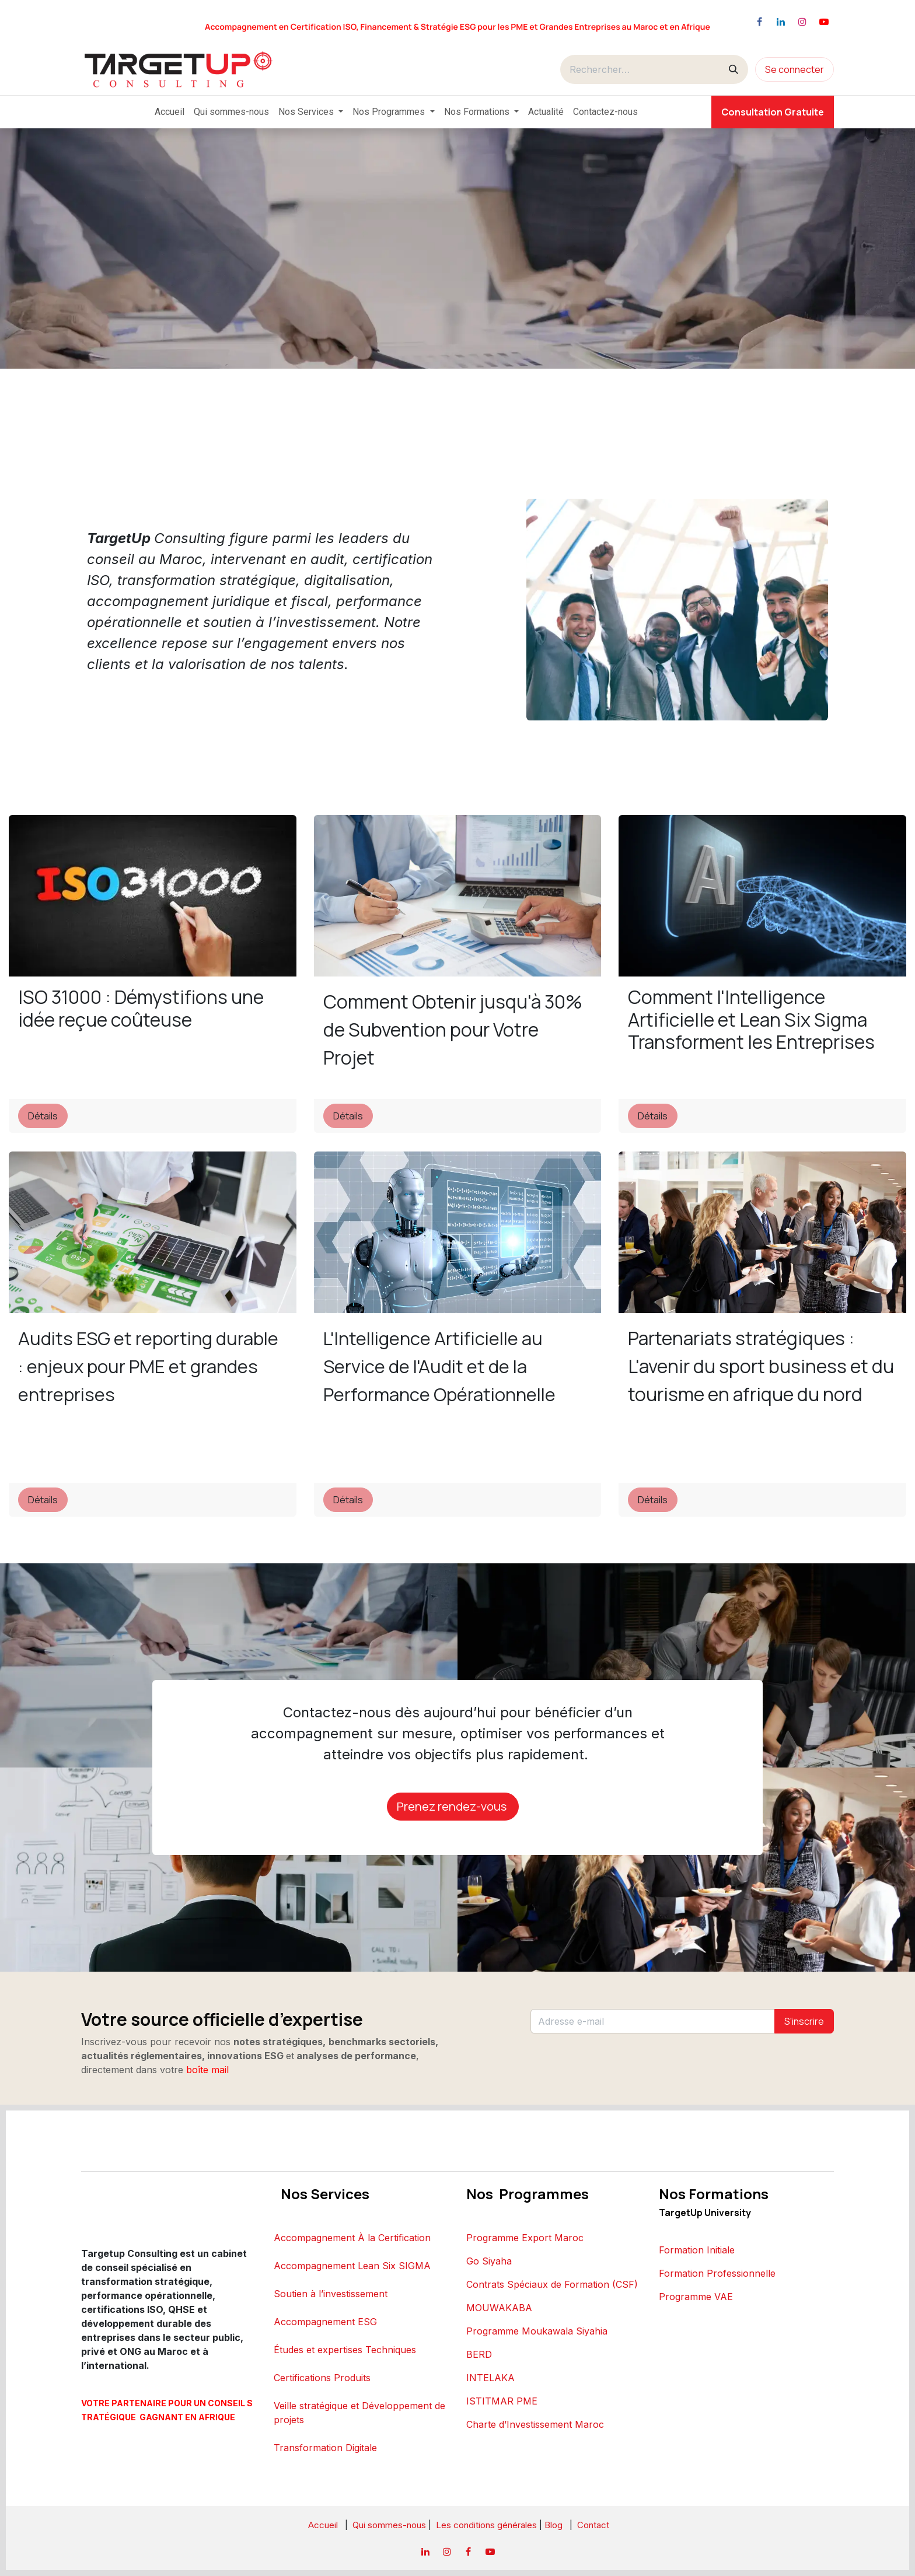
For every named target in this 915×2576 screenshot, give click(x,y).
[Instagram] (802, 21)
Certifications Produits (322, 2378)
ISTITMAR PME (501, 2401)
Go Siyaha (489, 2261)
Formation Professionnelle (717, 2273)
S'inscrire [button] (804, 2021)
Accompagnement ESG (325, 2322)
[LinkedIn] (780, 21)
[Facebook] (759, 21)
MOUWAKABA (499, 2308)
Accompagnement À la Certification (352, 2238)
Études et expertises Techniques (345, 2350)
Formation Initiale (697, 2250)
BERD (479, 2354)
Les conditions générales (487, 2524)
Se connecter (794, 69)
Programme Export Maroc (525, 2238)
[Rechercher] (733, 69)
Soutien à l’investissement (330, 2294)
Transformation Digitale (325, 2448)
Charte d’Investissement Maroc (535, 2424)
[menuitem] (169, 112)
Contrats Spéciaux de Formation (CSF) (552, 2284)
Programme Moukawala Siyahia (536, 2331)
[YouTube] (824, 21)
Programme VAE (696, 2296)
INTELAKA (490, 2378)
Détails (43, 1116)
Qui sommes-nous (389, 2524)
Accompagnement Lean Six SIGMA (352, 2266)
